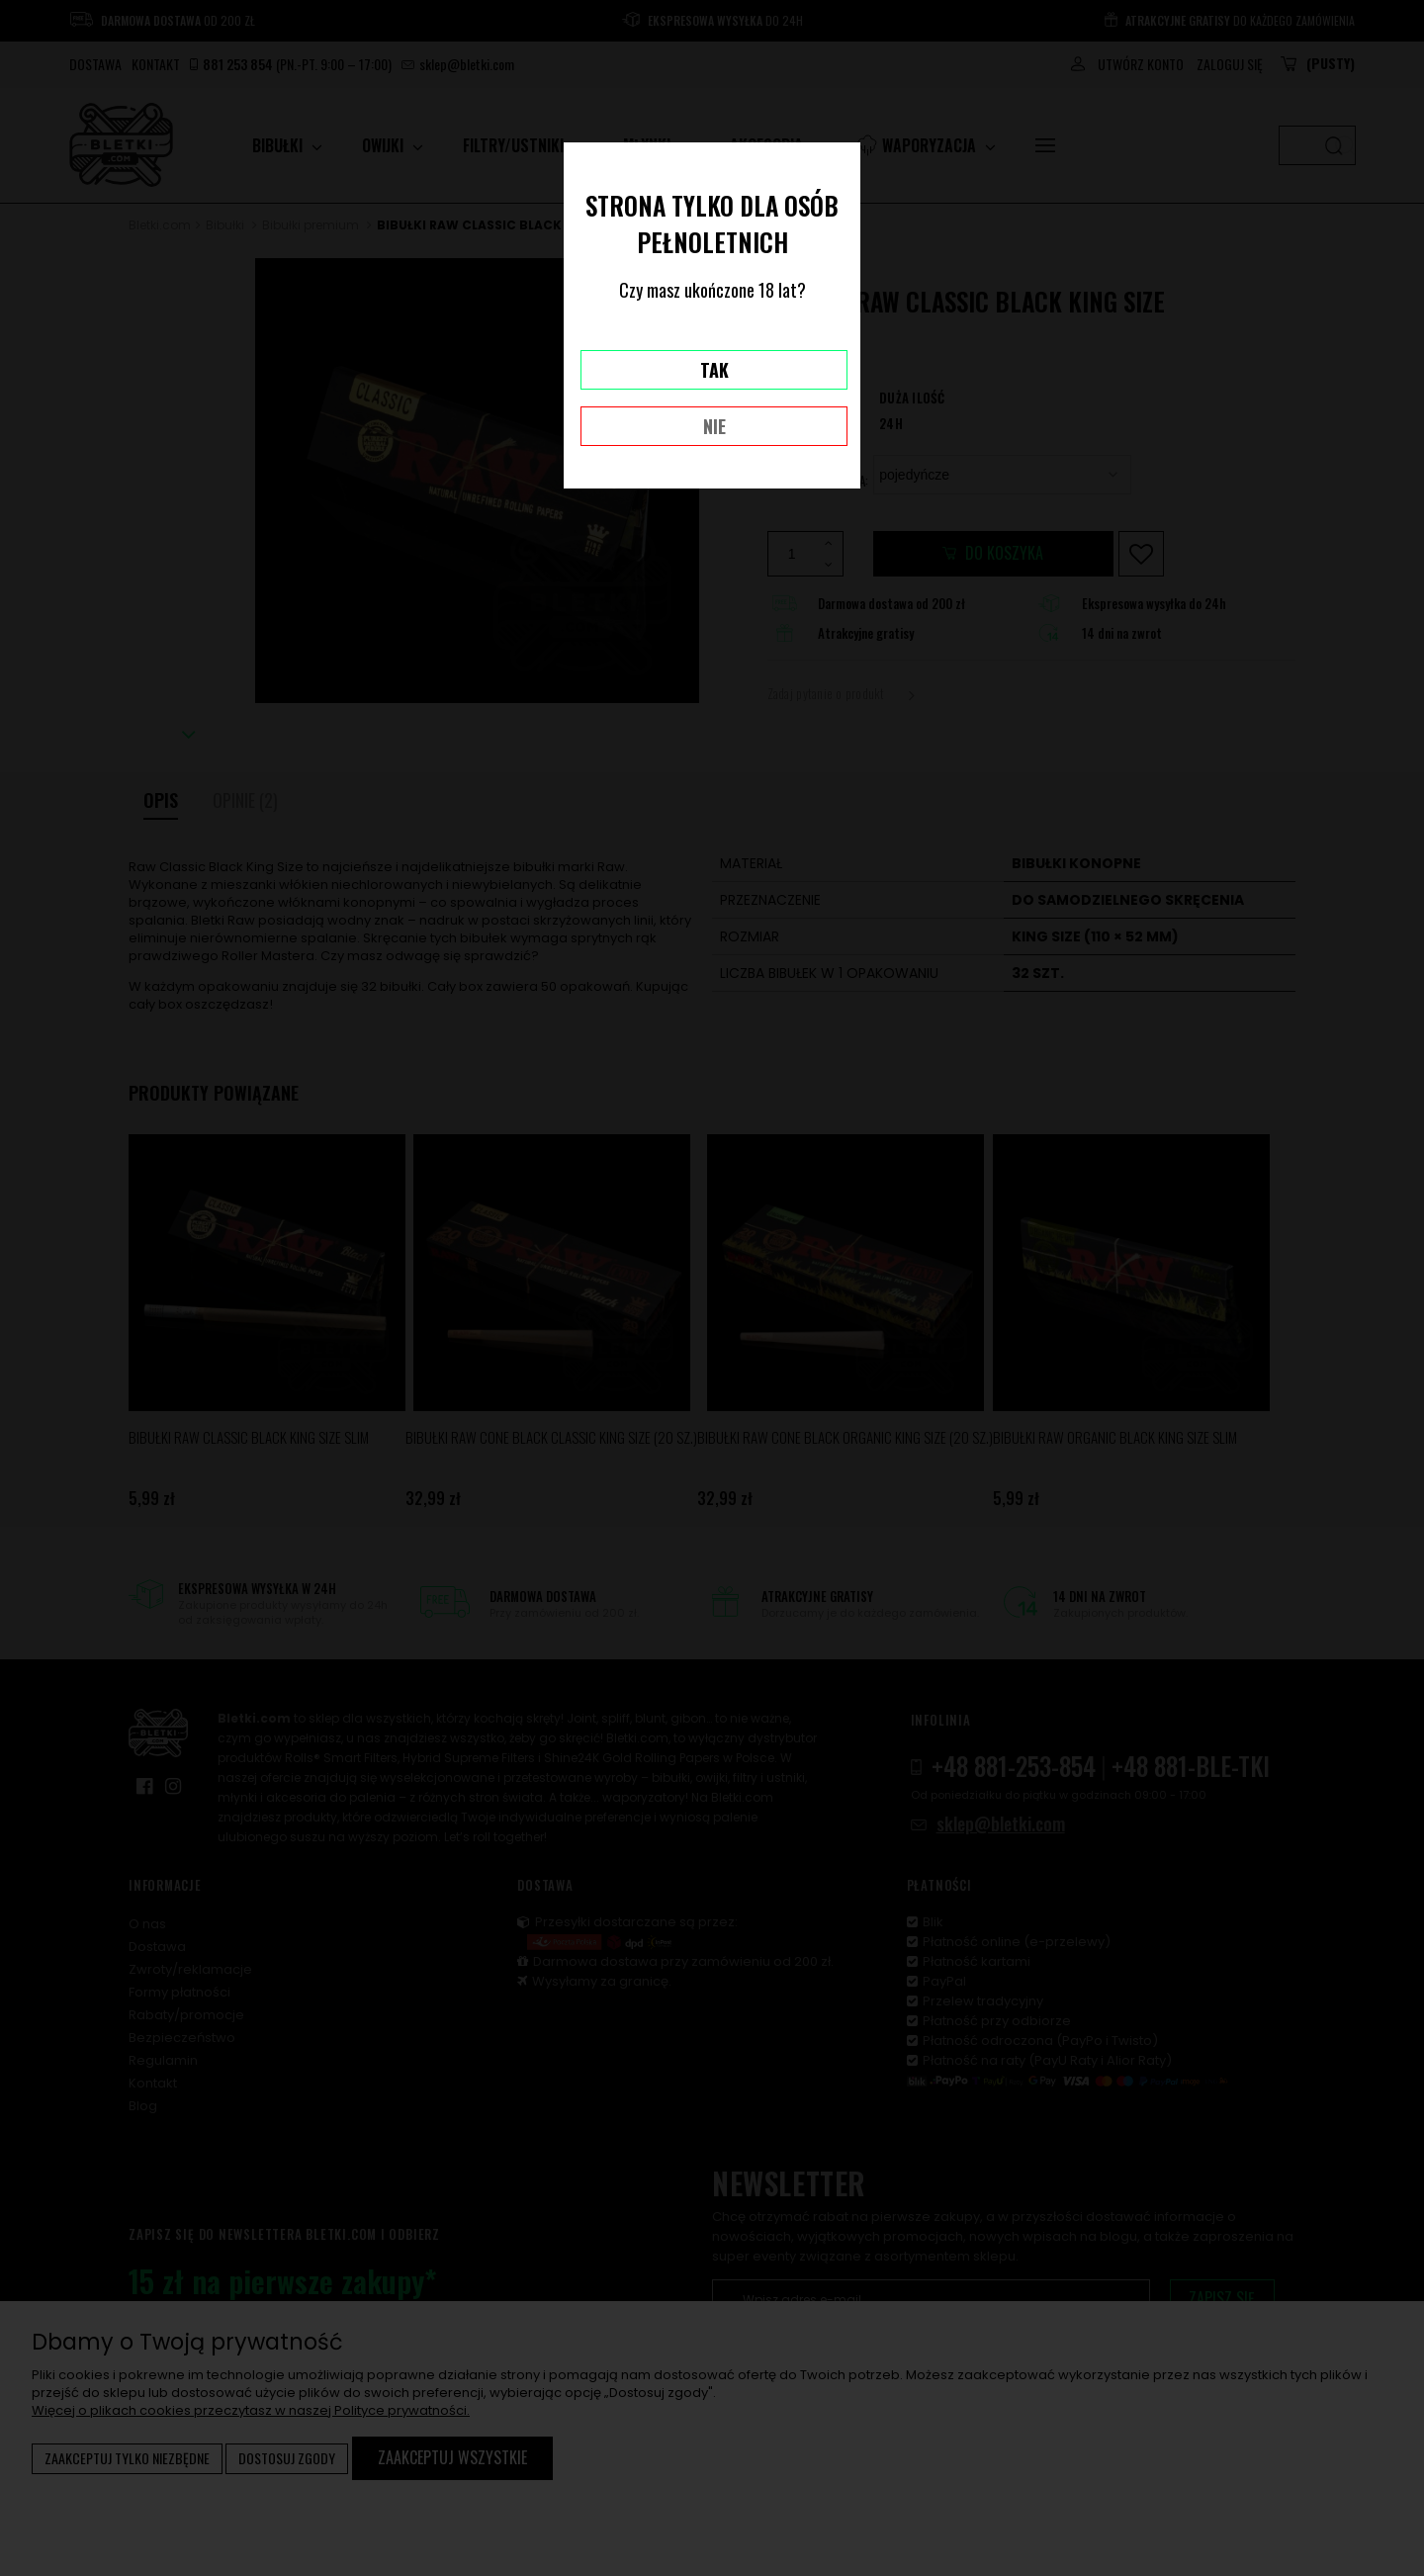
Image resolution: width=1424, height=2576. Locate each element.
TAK (714, 370)
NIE (714, 426)
